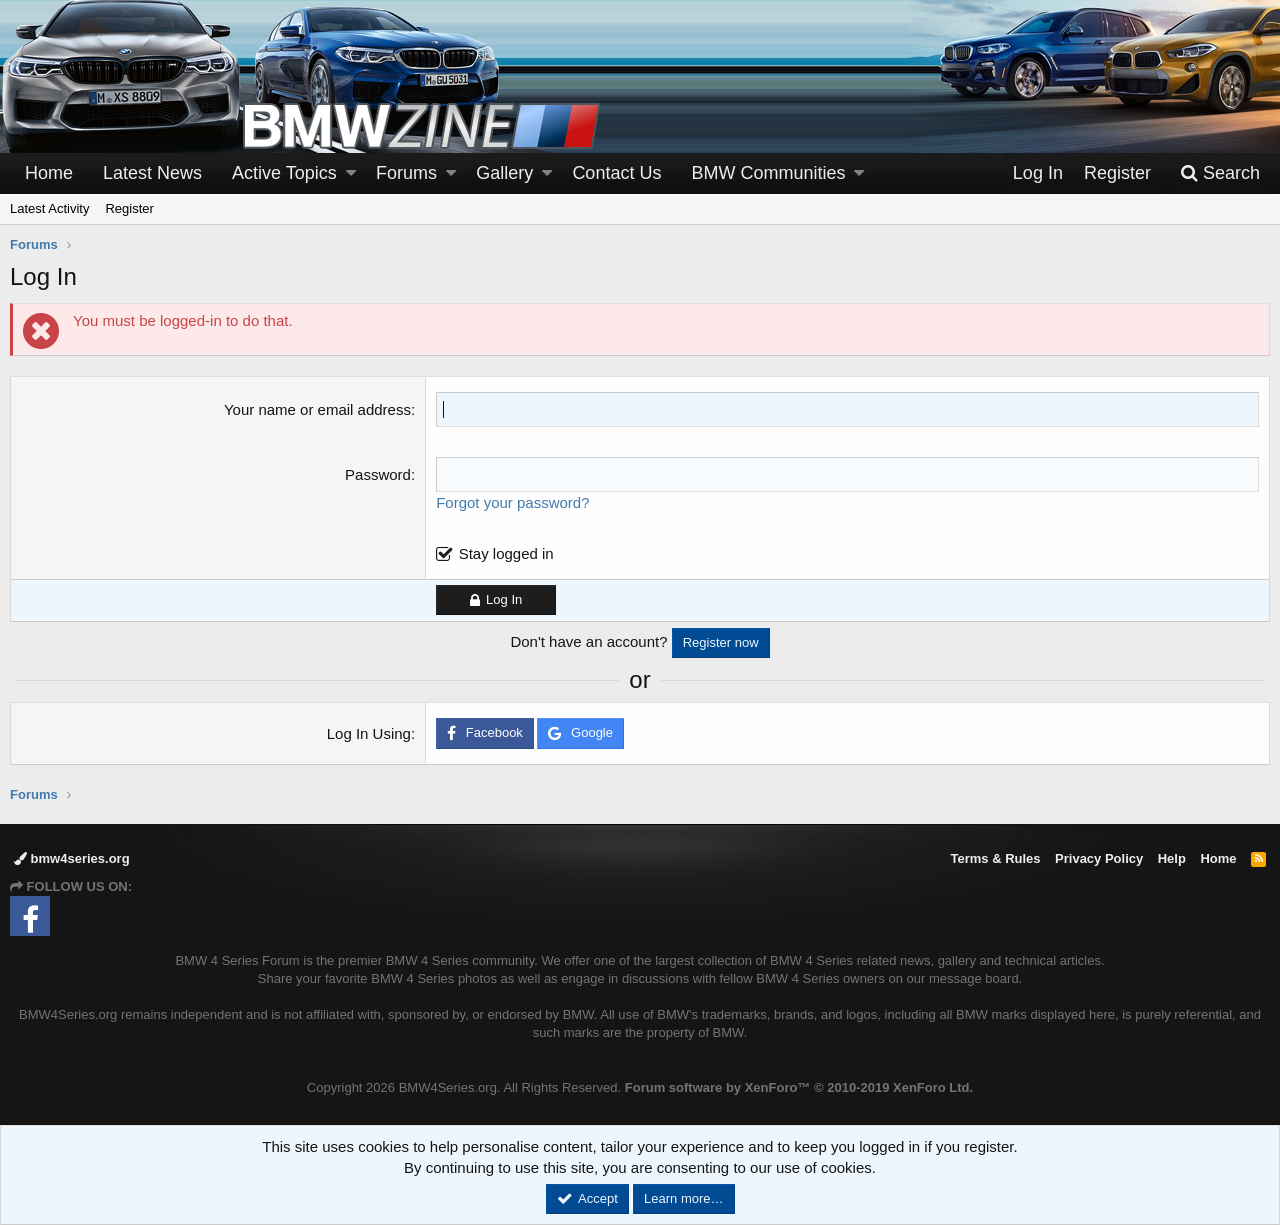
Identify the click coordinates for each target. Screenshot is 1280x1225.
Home (49, 173)
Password (378, 474)
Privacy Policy (1099, 858)
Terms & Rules (995, 858)
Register (129, 208)
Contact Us (616, 173)
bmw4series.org (72, 858)
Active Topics (284, 173)
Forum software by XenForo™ (799, 1087)
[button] (351, 173)
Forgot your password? (512, 502)
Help (1172, 858)
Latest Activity (49, 208)
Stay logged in (506, 553)
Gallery (504, 173)
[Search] (1220, 173)
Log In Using (369, 733)
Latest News (152, 173)
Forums (406, 173)
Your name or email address (317, 409)
